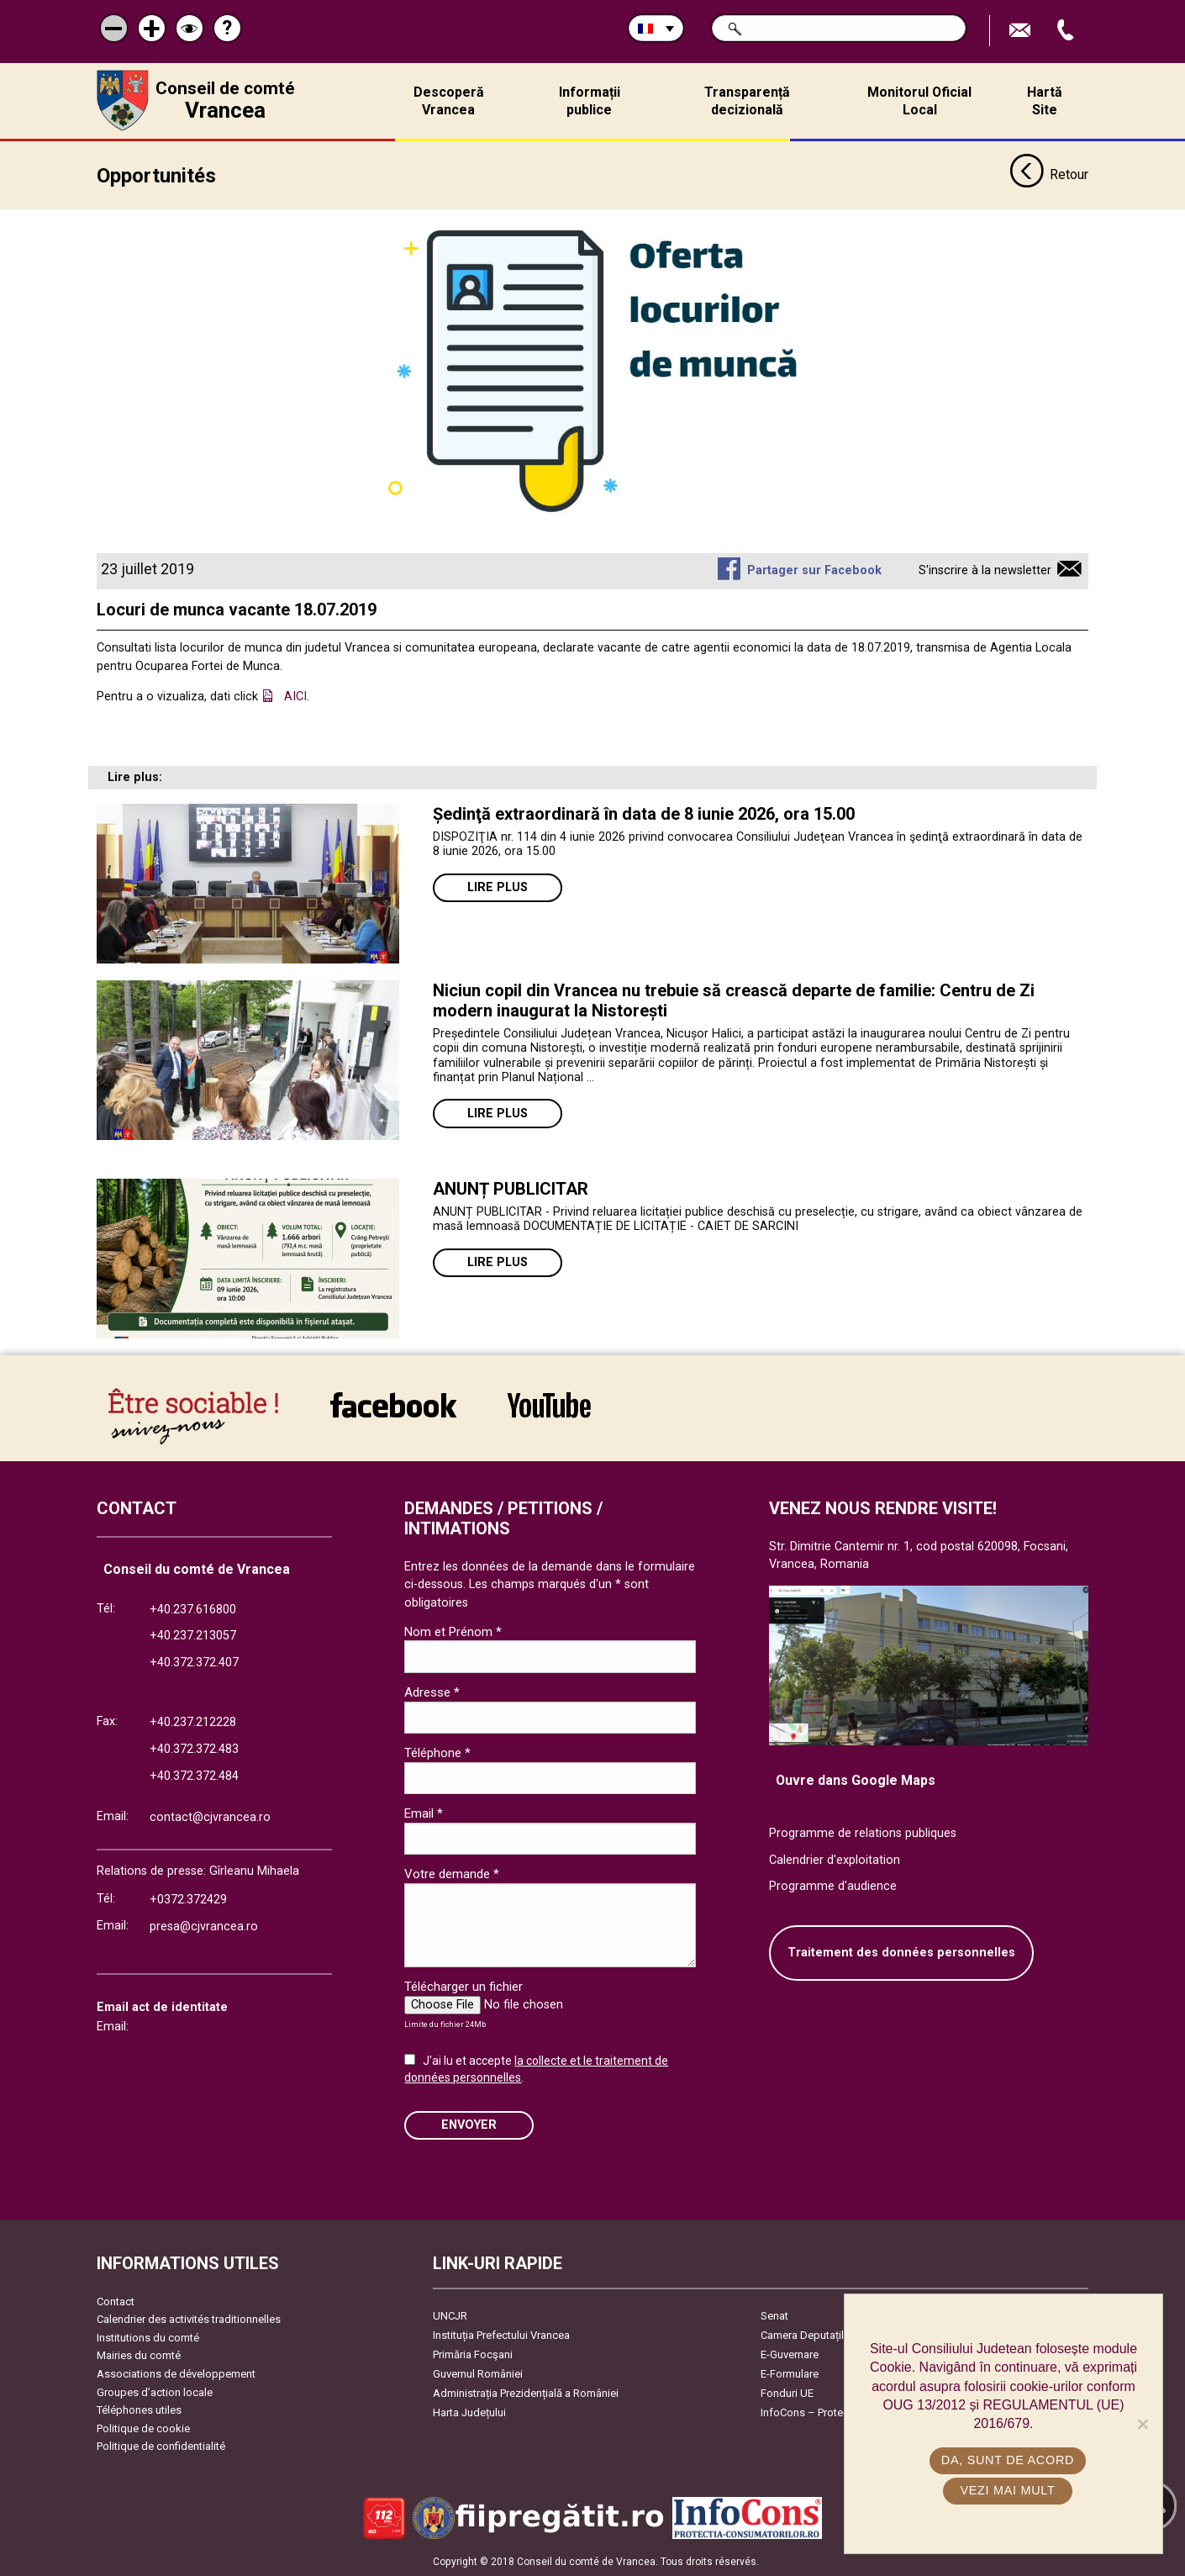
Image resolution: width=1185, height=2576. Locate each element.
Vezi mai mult (1007, 2490)
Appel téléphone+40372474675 (1067, 30)
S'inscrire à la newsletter (985, 570)
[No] (1142, 2423)
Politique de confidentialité (161, 2446)
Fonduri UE (787, 2392)
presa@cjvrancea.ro (204, 1926)
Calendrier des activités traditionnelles (189, 2319)
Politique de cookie (143, 2427)
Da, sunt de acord (1007, 2460)
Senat (774, 2315)
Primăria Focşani (473, 2353)
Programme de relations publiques (862, 1833)
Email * (423, 1813)
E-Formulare (790, 2373)
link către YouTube (549, 1404)
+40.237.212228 (193, 1722)
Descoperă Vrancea (448, 101)
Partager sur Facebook (814, 570)
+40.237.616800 (193, 1609)
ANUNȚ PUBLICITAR (510, 1188)
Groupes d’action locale (155, 2391)
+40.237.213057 (193, 1635)
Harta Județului (469, 2411)
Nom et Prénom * (453, 1631)
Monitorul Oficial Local (919, 101)
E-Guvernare (790, 2353)
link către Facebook (393, 1404)
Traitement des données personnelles (901, 1952)
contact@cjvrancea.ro (210, 1817)
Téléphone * (437, 1752)
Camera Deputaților (807, 2334)
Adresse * (432, 1692)
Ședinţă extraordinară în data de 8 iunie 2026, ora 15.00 (644, 813)
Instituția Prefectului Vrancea (501, 2334)
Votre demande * (451, 1874)
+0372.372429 (188, 1899)
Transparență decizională (747, 101)
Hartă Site (1044, 101)
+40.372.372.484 (194, 1775)
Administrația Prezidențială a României (526, 2392)
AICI (295, 696)
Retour (1048, 175)
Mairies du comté (139, 2355)
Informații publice (589, 101)
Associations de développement (176, 2373)
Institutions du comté (148, 2337)
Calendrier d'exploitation (834, 1859)
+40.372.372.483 (194, 1748)
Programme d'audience (833, 1886)
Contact (115, 2300)
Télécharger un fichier (463, 1986)
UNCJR (450, 2315)
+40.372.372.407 (194, 1662)
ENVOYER (469, 2124)
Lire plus (497, 887)
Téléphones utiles (139, 2410)
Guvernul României (478, 2373)
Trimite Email (1022, 30)
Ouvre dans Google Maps (855, 1780)
